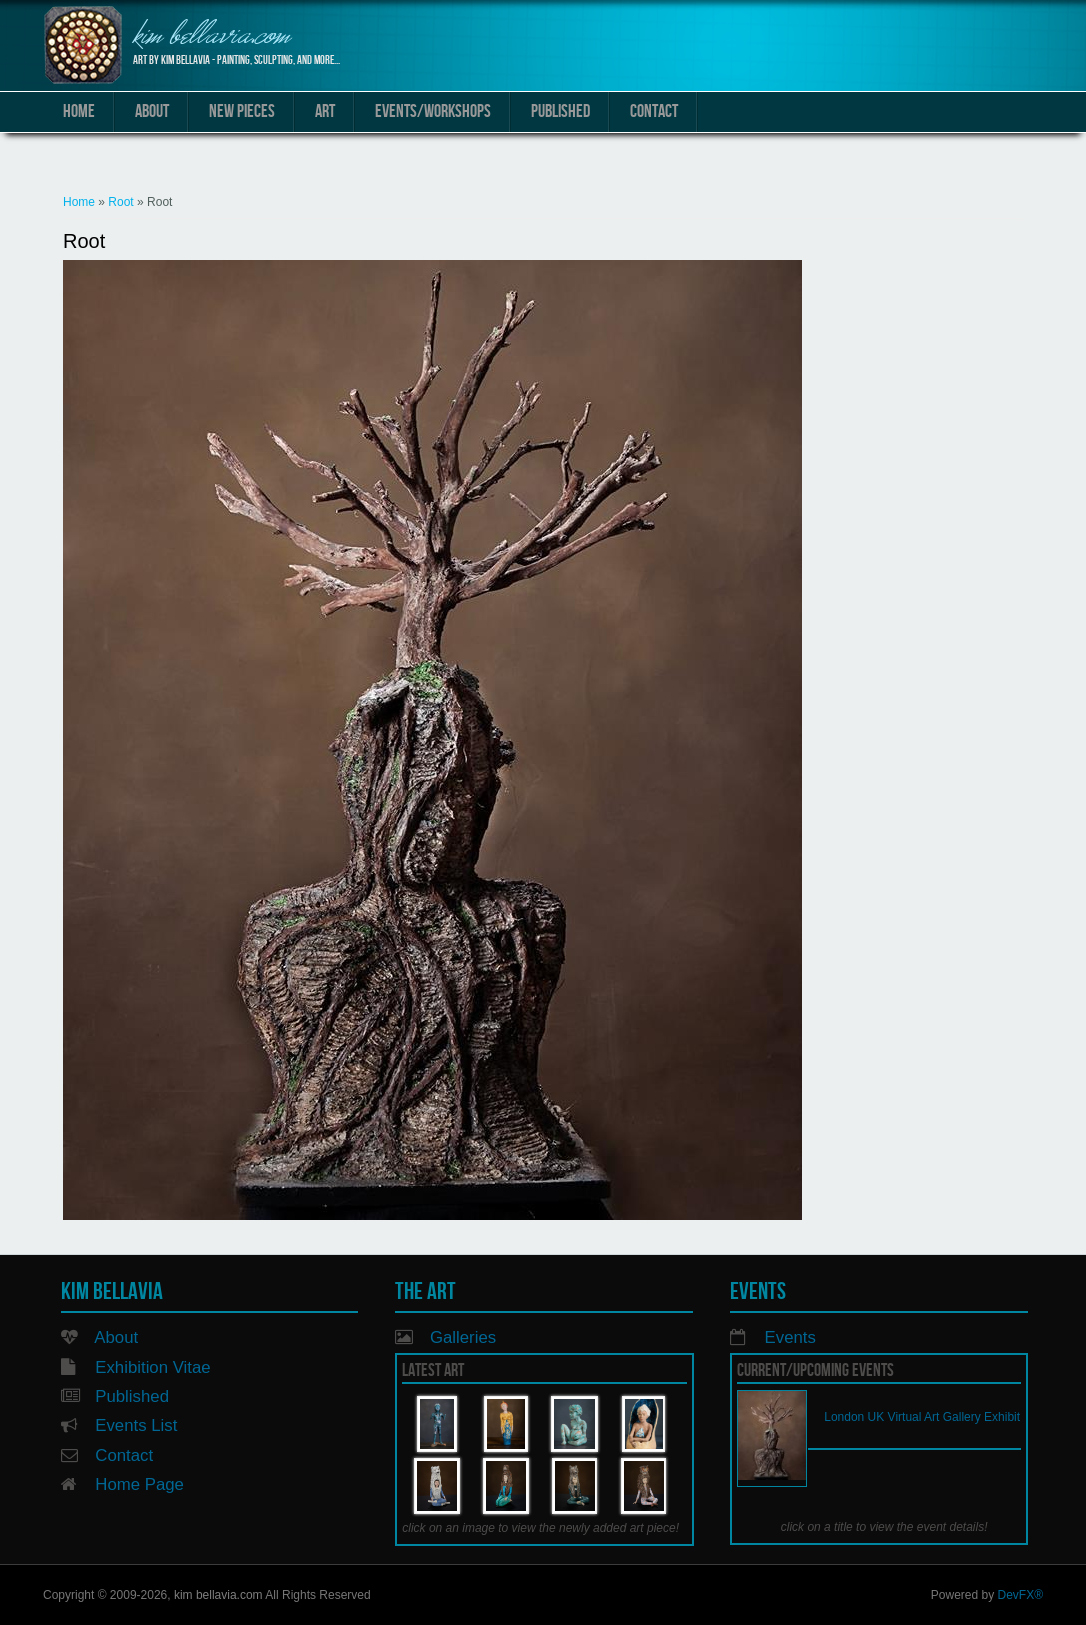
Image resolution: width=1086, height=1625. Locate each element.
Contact (654, 111)
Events (790, 1337)
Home (79, 111)
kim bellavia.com (211, 37)
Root (120, 202)
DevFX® (1020, 1595)
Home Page (139, 1484)
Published (560, 111)
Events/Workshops (433, 111)
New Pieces (242, 111)
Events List (136, 1425)
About (152, 111)
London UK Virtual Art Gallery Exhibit (922, 1417)
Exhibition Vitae (152, 1367)
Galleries (463, 1337)
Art (325, 111)
